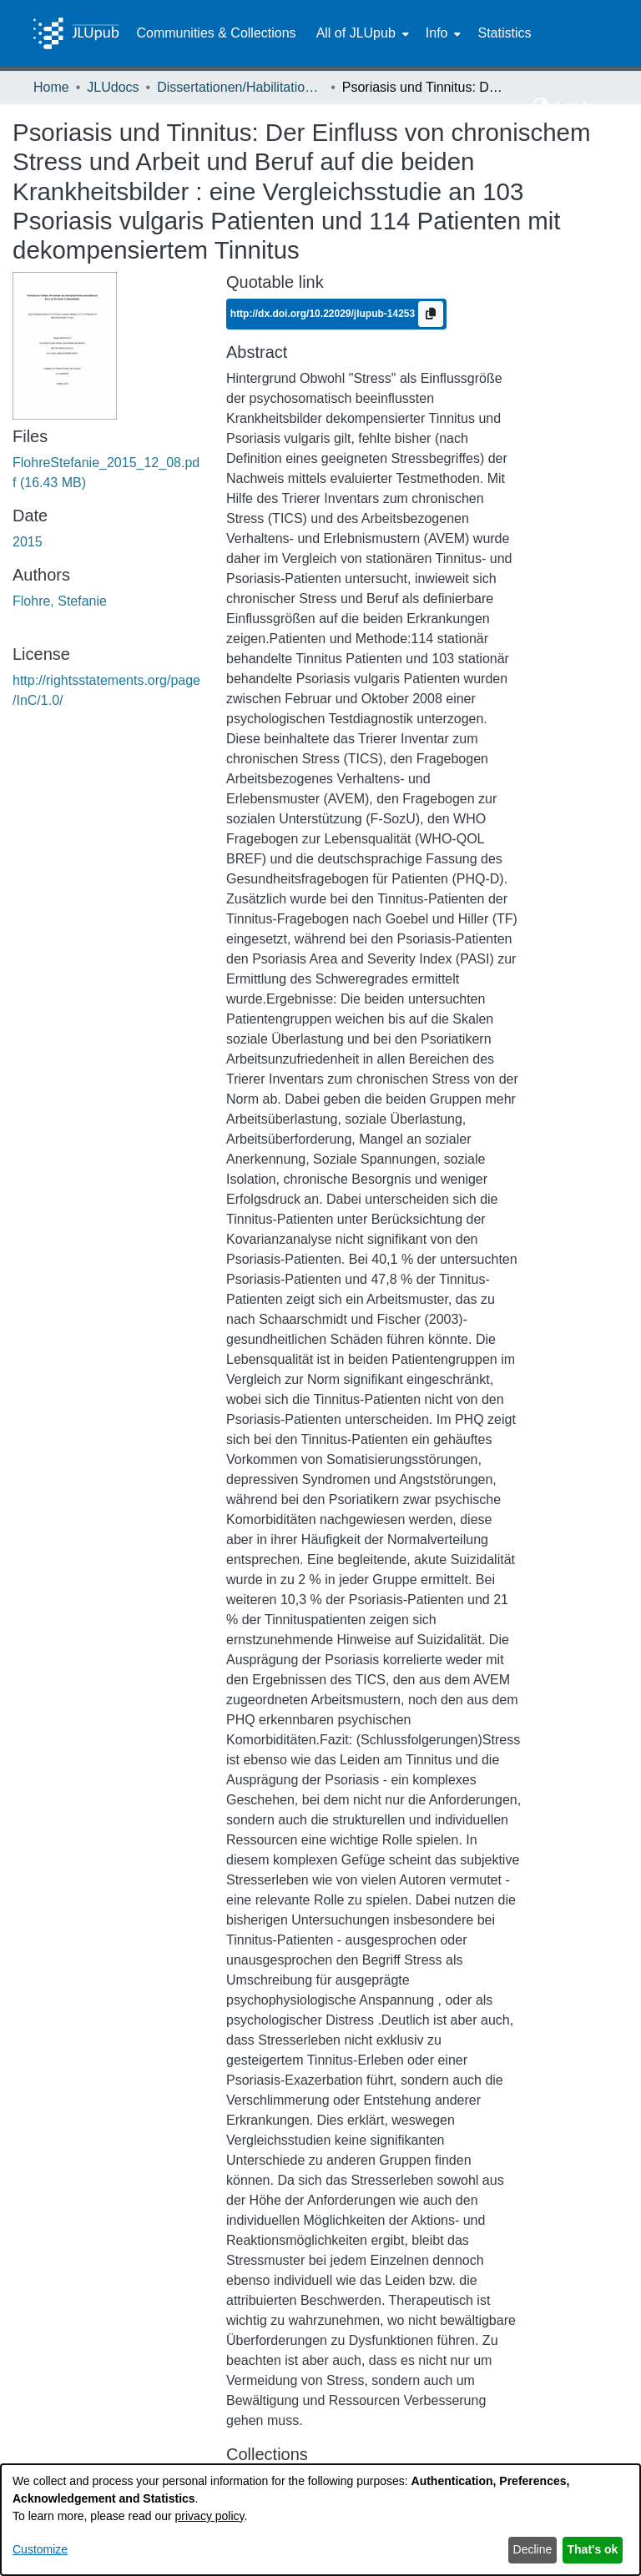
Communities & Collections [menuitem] (215, 33)
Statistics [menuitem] (504, 33)
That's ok (593, 2549)
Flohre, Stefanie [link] (60, 601)
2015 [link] (28, 542)
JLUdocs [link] (113, 87)
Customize (40, 2549)
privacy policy (210, 2516)
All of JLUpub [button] (356, 33)
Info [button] (437, 33)
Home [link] (51, 87)
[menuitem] (361, 33)
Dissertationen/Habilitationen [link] (240, 87)
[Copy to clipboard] (430, 314)
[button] (541, 107)
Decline (533, 2549)
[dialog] (320, 2519)
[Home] (76, 33)
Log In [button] (577, 106)
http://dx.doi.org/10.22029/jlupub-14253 (324, 313)
